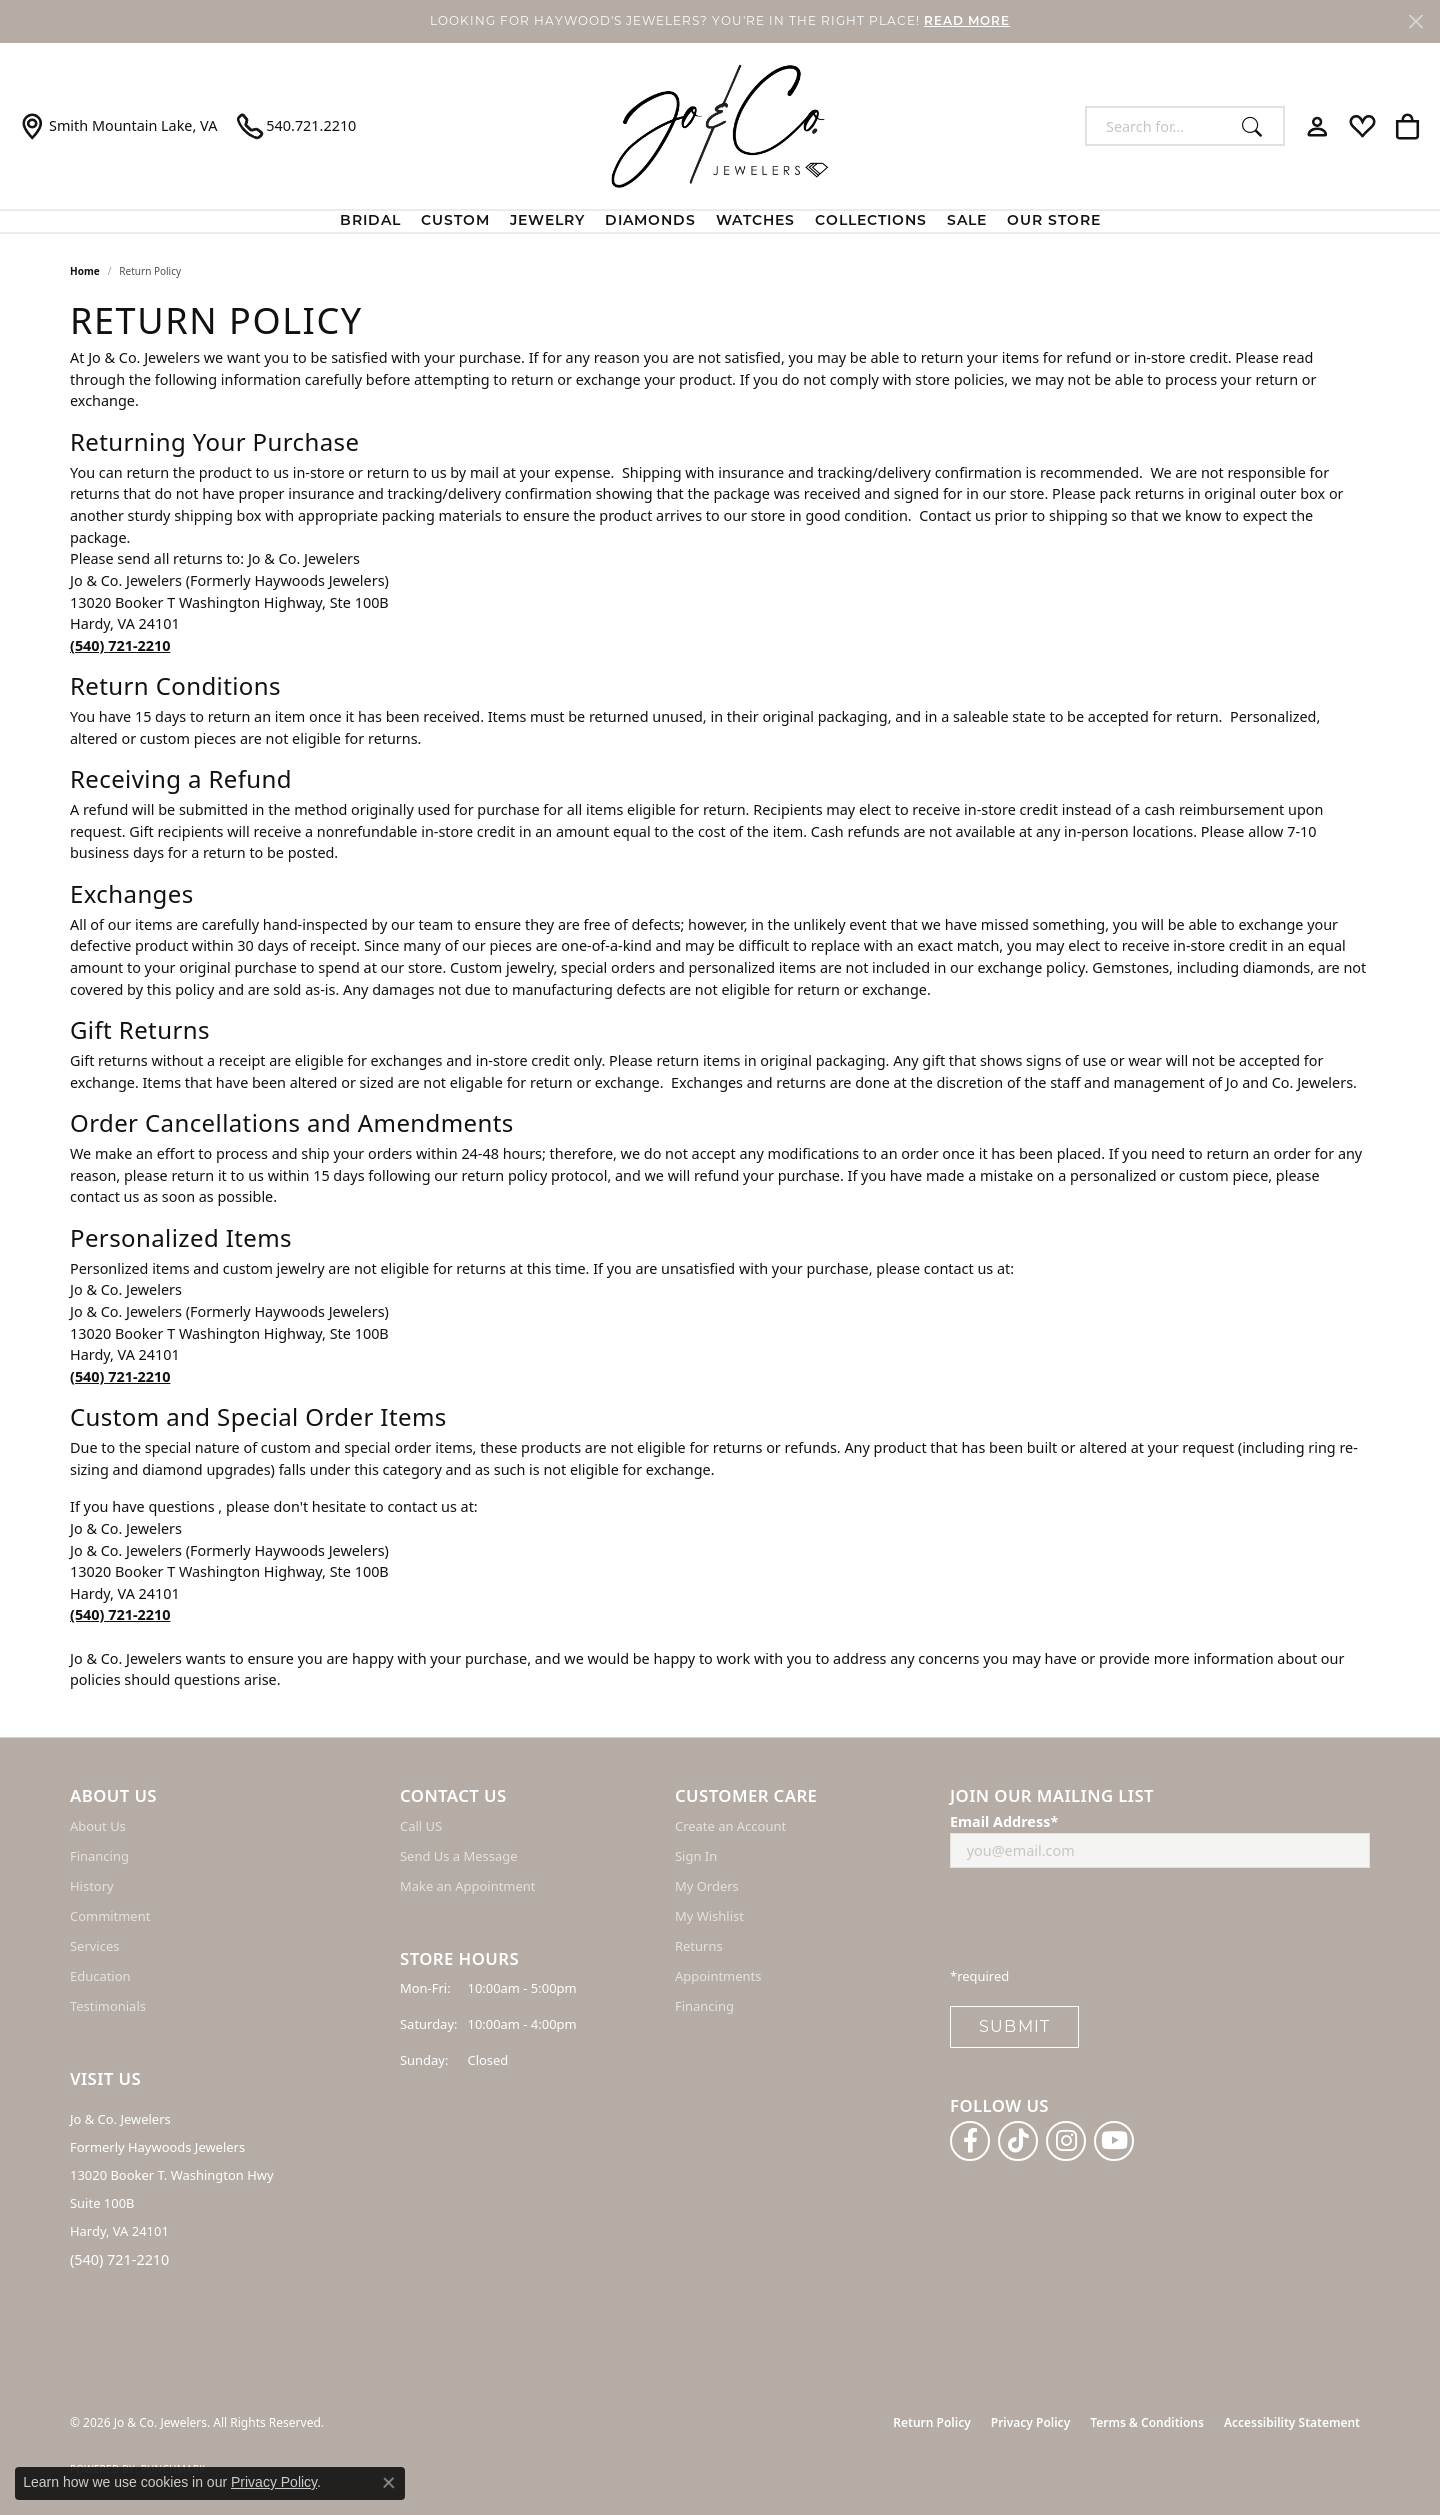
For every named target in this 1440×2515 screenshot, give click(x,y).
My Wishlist (709, 1916)
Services (94, 1946)
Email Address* (1004, 1821)
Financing (99, 1856)
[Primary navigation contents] (720, 221)
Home (85, 271)
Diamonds (650, 221)
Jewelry (547, 221)
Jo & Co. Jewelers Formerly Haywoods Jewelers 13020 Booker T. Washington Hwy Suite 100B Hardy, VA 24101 (172, 2175)
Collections (871, 221)
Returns (699, 1946)
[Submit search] (1257, 126)
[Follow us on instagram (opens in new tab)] (1066, 2141)
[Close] (1415, 21)
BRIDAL (370, 221)
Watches (755, 221)
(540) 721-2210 (119, 2259)
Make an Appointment (467, 1886)
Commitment (110, 1916)
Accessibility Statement (1292, 2422)
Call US (421, 1826)
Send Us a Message (458, 1856)
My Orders (707, 1886)
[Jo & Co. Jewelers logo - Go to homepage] (720, 126)
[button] (1317, 126)
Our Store (1054, 221)
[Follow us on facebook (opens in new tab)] (970, 2141)
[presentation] (1102, 1923)
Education (100, 1976)
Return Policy (931, 2422)
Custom (455, 221)
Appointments (718, 1976)
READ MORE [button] (967, 22)
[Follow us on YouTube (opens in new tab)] (1114, 2141)
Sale (967, 221)
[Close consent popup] (389, 2483)
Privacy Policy (1030, 2422)
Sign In (696, 1856)
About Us (98, 1826)
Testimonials (108, 2006)
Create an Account (730, 1826)
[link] (118, 126)
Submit (1014, 2026)
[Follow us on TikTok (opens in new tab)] (1018, 2141)
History (92, 1886)
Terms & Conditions (1147, 2422)
